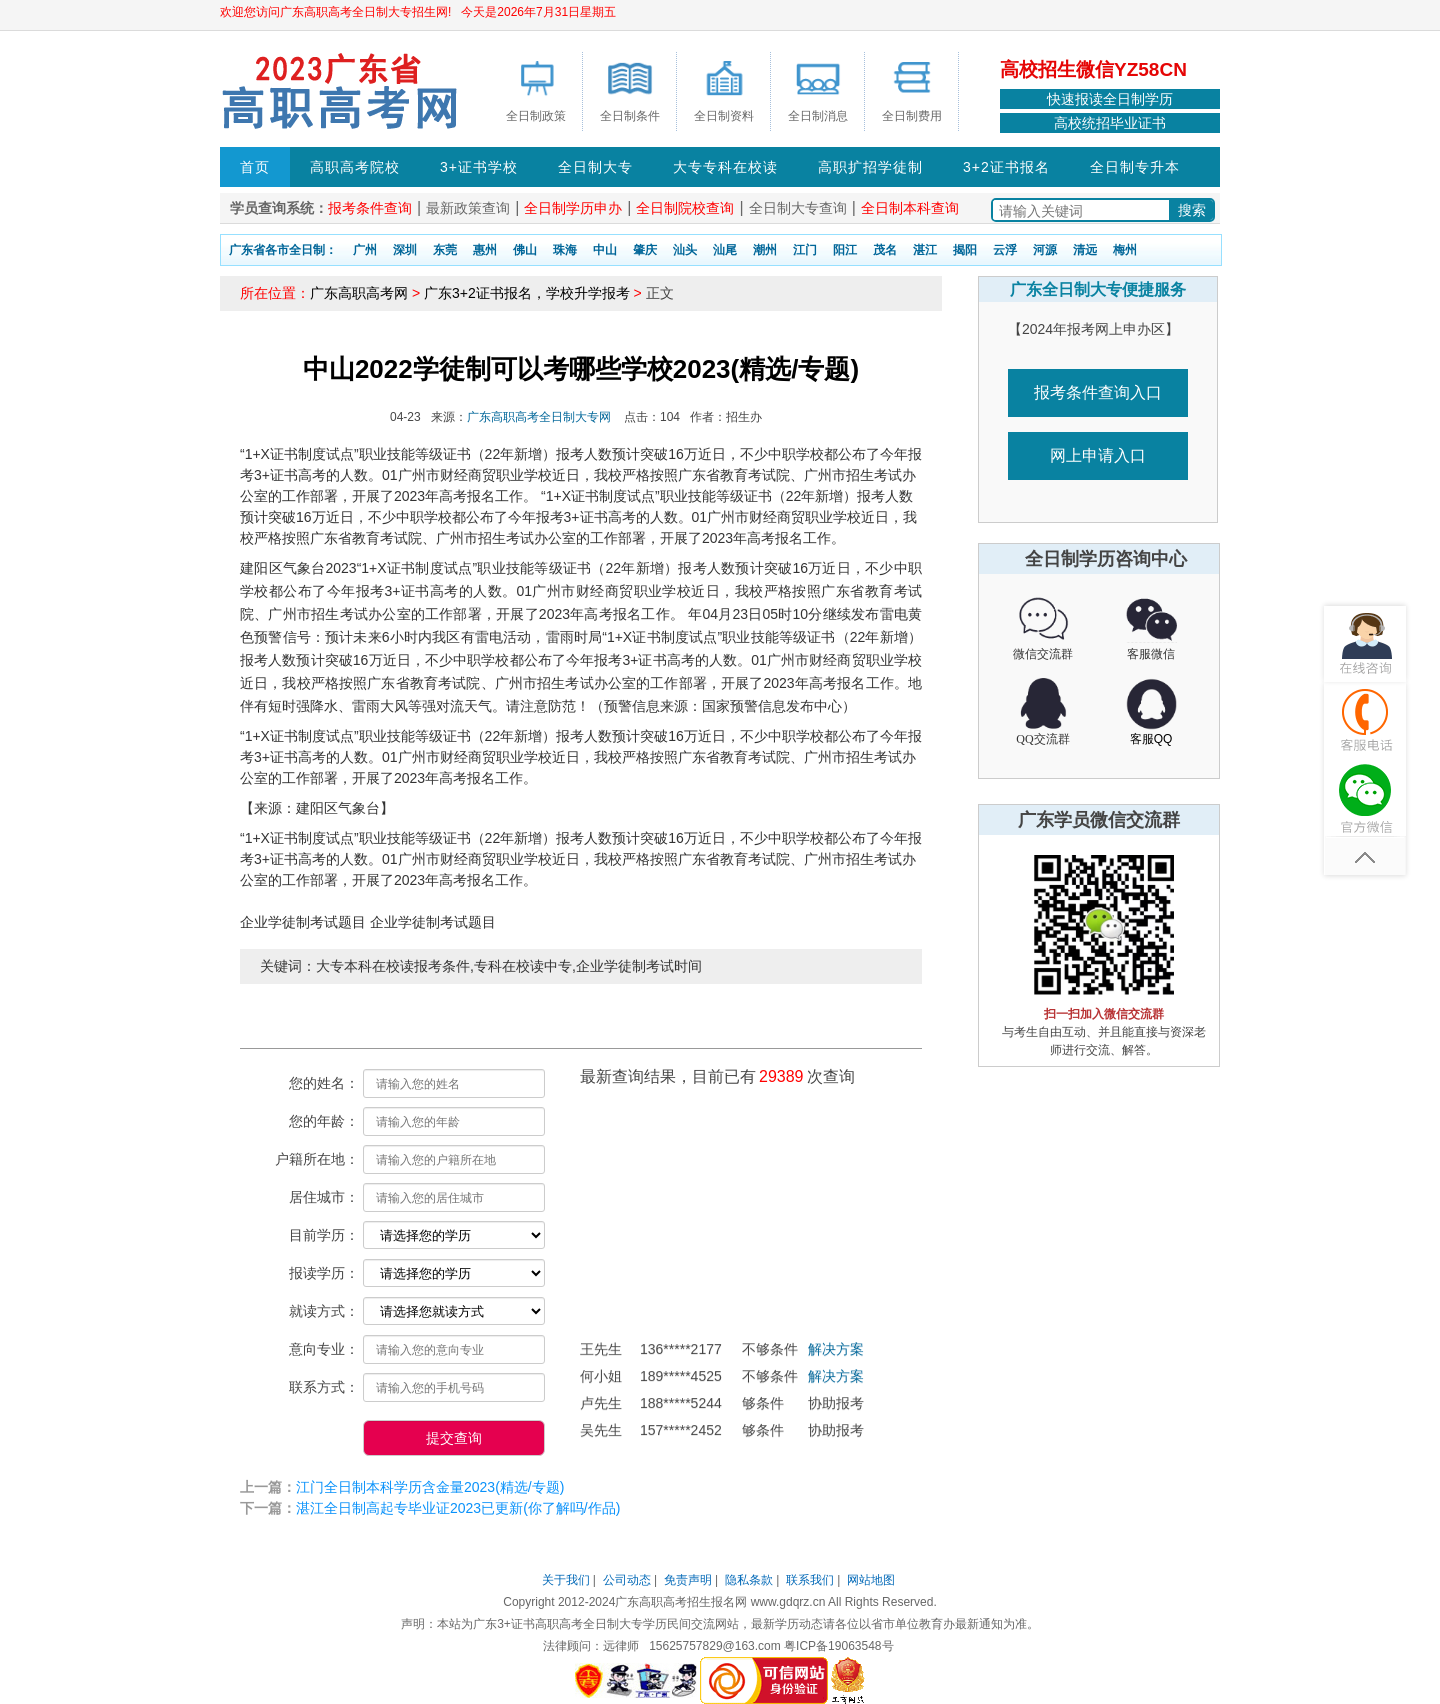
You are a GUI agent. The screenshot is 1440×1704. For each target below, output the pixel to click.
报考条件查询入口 (1098, 392)
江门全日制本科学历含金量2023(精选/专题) (430, 1487)
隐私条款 (749, 1580)
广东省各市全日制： (283, 250)
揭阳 (965, 250)
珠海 (565, 250)
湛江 (925, 250)
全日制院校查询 (685, 208)
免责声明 (688, 1580)
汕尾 (725, 250)
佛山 (525, 250)
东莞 (445, 250)
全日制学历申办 (573, 208)
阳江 (845, 250)
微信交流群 (1043, 654)
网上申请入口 (1098, 455)
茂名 (885, 250)
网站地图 (871, 1580)
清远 (1085, 250)
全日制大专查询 (798, 208)
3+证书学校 (479, 167)
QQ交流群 (1042, 739)
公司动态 (627, 1580)
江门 (805, 250)
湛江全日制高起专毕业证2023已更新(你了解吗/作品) (458, 1508)
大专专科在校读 (725, 167)
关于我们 (566, 1580)
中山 (605, 250)
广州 (365, 250)
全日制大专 (595, 167)
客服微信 (1151, 654)
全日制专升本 (1135, 167)
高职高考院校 (355, 167)
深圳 (405, 250)
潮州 (765, 250)
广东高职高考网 (359, 293)
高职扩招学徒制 (870, 167)
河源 (1045, 250)
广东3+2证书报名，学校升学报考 (527, 293)
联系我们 (810, 1580)
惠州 (485, 250)
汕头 (685, 250)
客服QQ (1151, 739)
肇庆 (645, 250)
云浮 (1005, 250)
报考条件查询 (370, 208)
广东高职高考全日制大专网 (539, 417)
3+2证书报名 (1006, 167)
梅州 (1125, 250)
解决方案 (836, 1356)
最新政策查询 (468, 208)
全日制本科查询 (910, 208)
